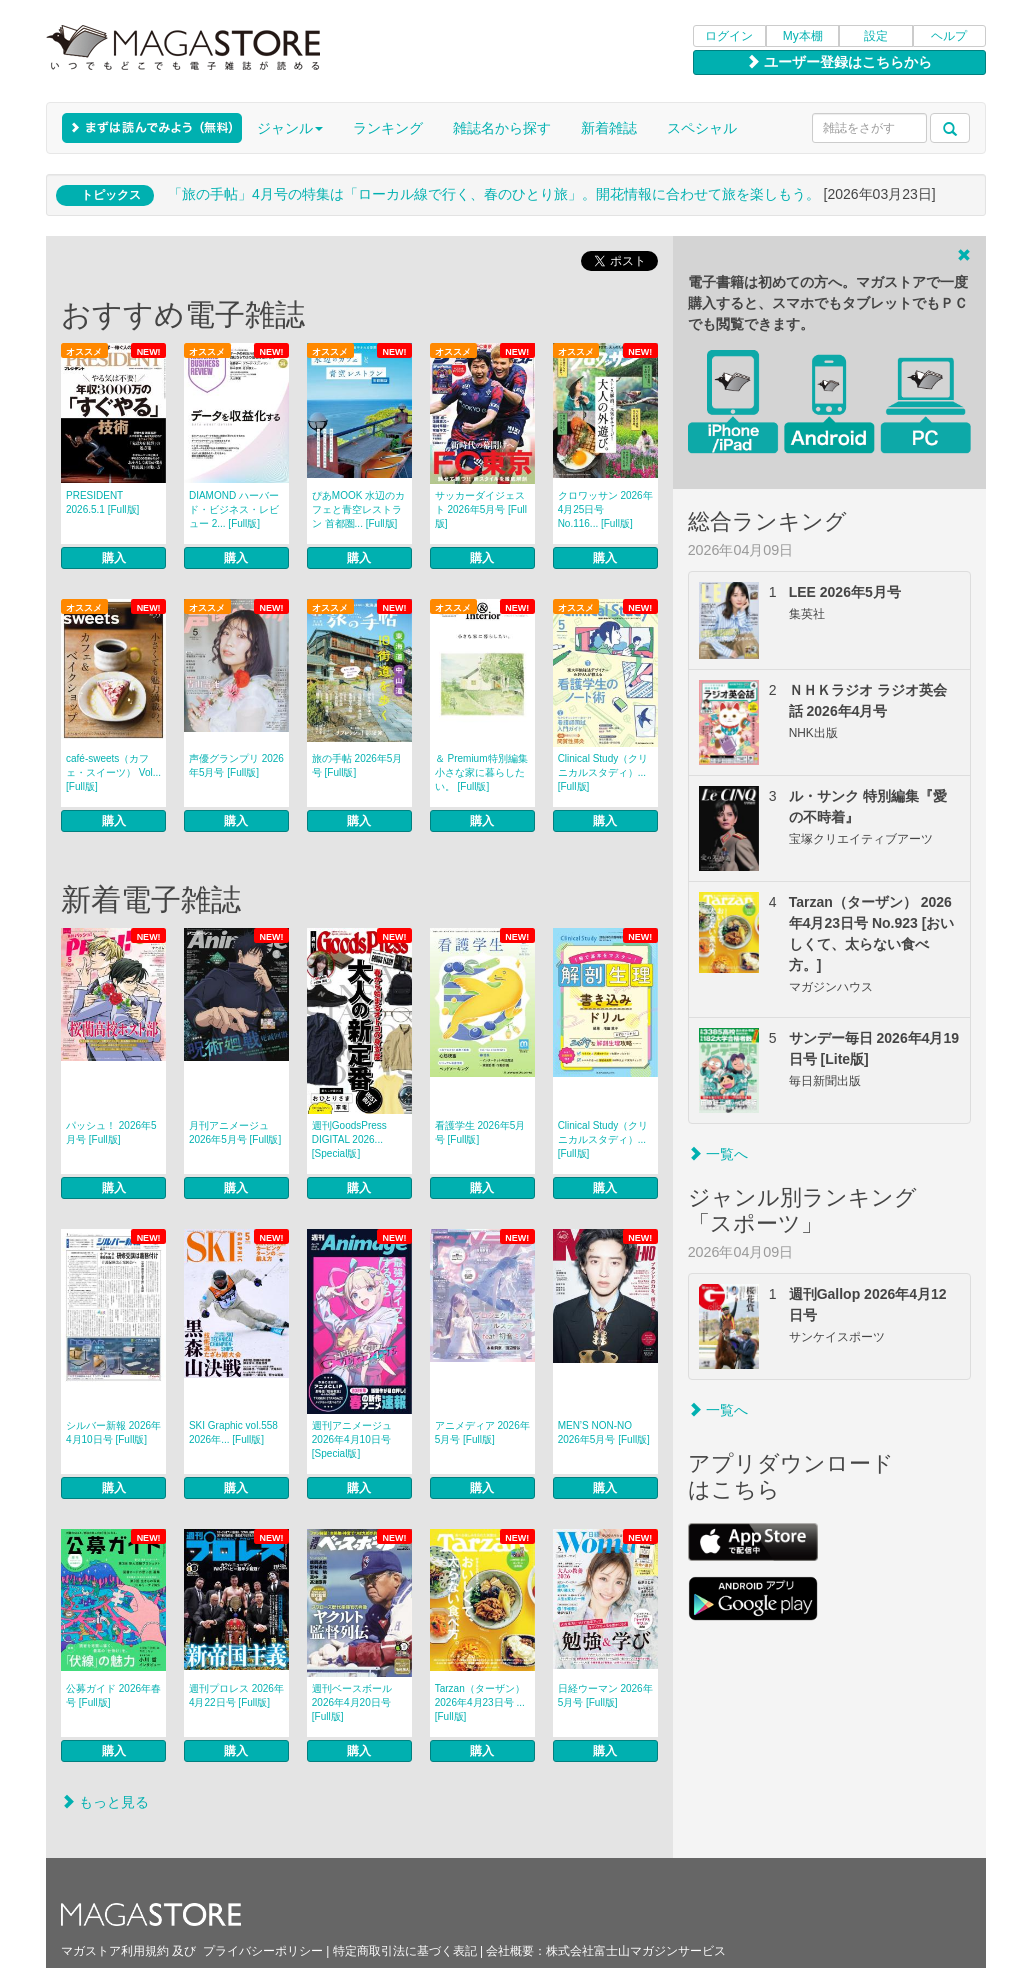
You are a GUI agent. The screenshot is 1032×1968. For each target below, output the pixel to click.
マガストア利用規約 (115, 1951)
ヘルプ (949, 36)
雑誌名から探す (502, 128)
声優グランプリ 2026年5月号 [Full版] (236, 765)
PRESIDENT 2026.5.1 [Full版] (102, 502)
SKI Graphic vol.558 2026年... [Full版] (233, 1432)
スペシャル (702, 128)
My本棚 (803, 36)
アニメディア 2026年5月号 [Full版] (482, 1432)
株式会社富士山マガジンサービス (636, 1951)
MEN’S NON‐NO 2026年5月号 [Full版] (604, 1432)
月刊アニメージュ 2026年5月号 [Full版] (235, 1132)
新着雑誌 (609, 128)
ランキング (388, 128)
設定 (876, 36)
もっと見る (105, 1802)
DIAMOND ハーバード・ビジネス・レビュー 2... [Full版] (234, 509)
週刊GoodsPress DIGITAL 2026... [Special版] (349, 1139)
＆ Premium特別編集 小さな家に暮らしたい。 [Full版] (481, 772)
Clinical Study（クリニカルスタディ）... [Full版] (603, 772)
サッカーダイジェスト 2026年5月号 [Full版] (481, 509)
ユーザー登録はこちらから (839, 62)
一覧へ (718, 1154)
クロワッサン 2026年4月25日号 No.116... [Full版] (605, 509)
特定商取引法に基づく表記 (405, 1951)
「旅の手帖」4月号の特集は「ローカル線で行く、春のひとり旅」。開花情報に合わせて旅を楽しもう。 (494, 194)
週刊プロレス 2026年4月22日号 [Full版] (236, 1695)
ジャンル (290, 128)
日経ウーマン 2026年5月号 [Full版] (605, 1695)
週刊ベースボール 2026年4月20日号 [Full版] (352, 1702)
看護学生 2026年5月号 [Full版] (480, 1132)
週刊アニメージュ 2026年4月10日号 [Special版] (352, 1439)
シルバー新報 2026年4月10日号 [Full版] (113, 1432)
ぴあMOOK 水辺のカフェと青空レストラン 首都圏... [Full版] (358, 509)
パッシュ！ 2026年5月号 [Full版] (111, 1132)
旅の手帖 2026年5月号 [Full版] (357, 765)
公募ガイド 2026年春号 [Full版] (113, 1695)
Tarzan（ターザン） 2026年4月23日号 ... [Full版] (480, 1702)
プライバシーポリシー (263, 1951)
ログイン (729, 36)
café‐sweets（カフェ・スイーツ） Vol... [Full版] (113, 772)
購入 (114, 558)
